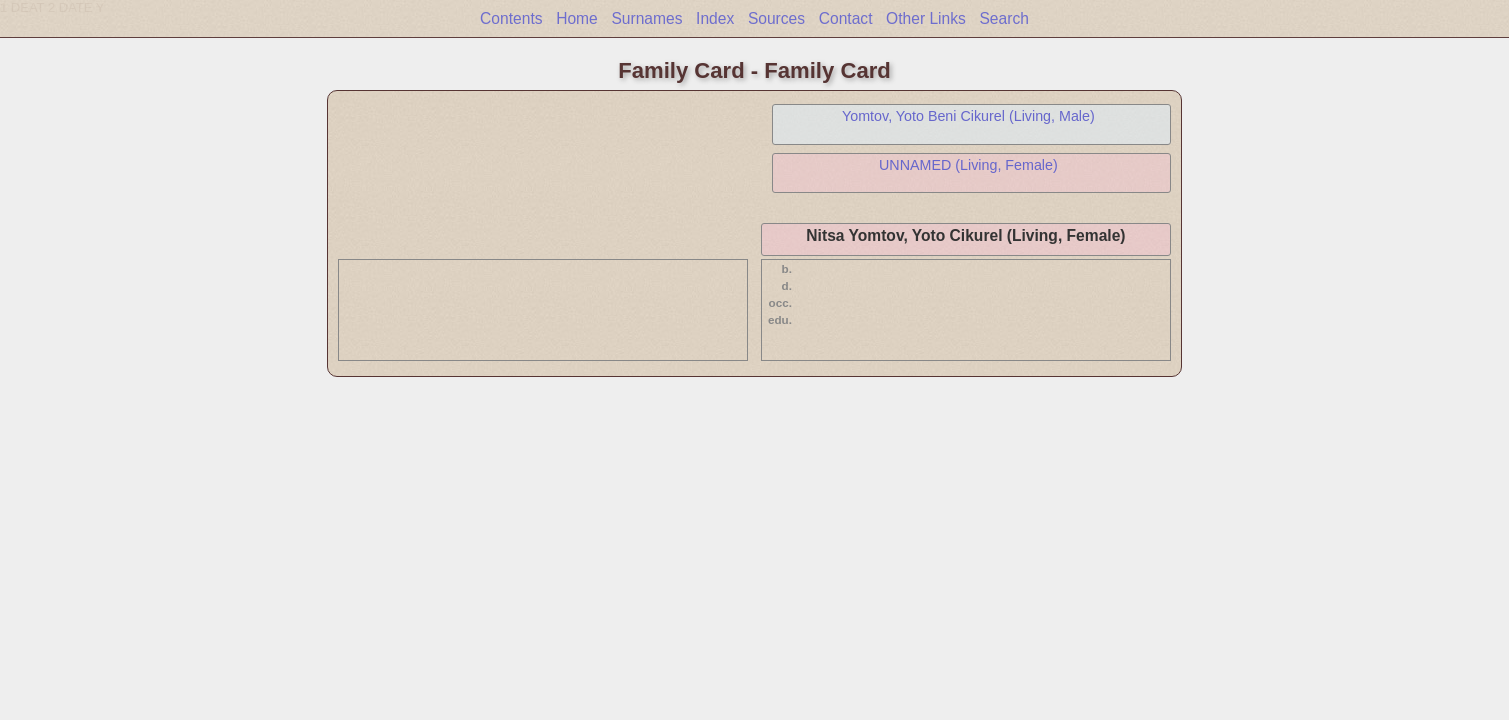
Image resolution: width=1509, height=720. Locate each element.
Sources (776, 18)
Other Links (926, 18)
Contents (511, 18)
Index (715, 18)
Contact (846, 18)
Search (1003, 18)
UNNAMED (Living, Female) (968, 165)
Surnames (646, 18)
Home (577, 18)
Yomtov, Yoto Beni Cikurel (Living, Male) (968, 116)
